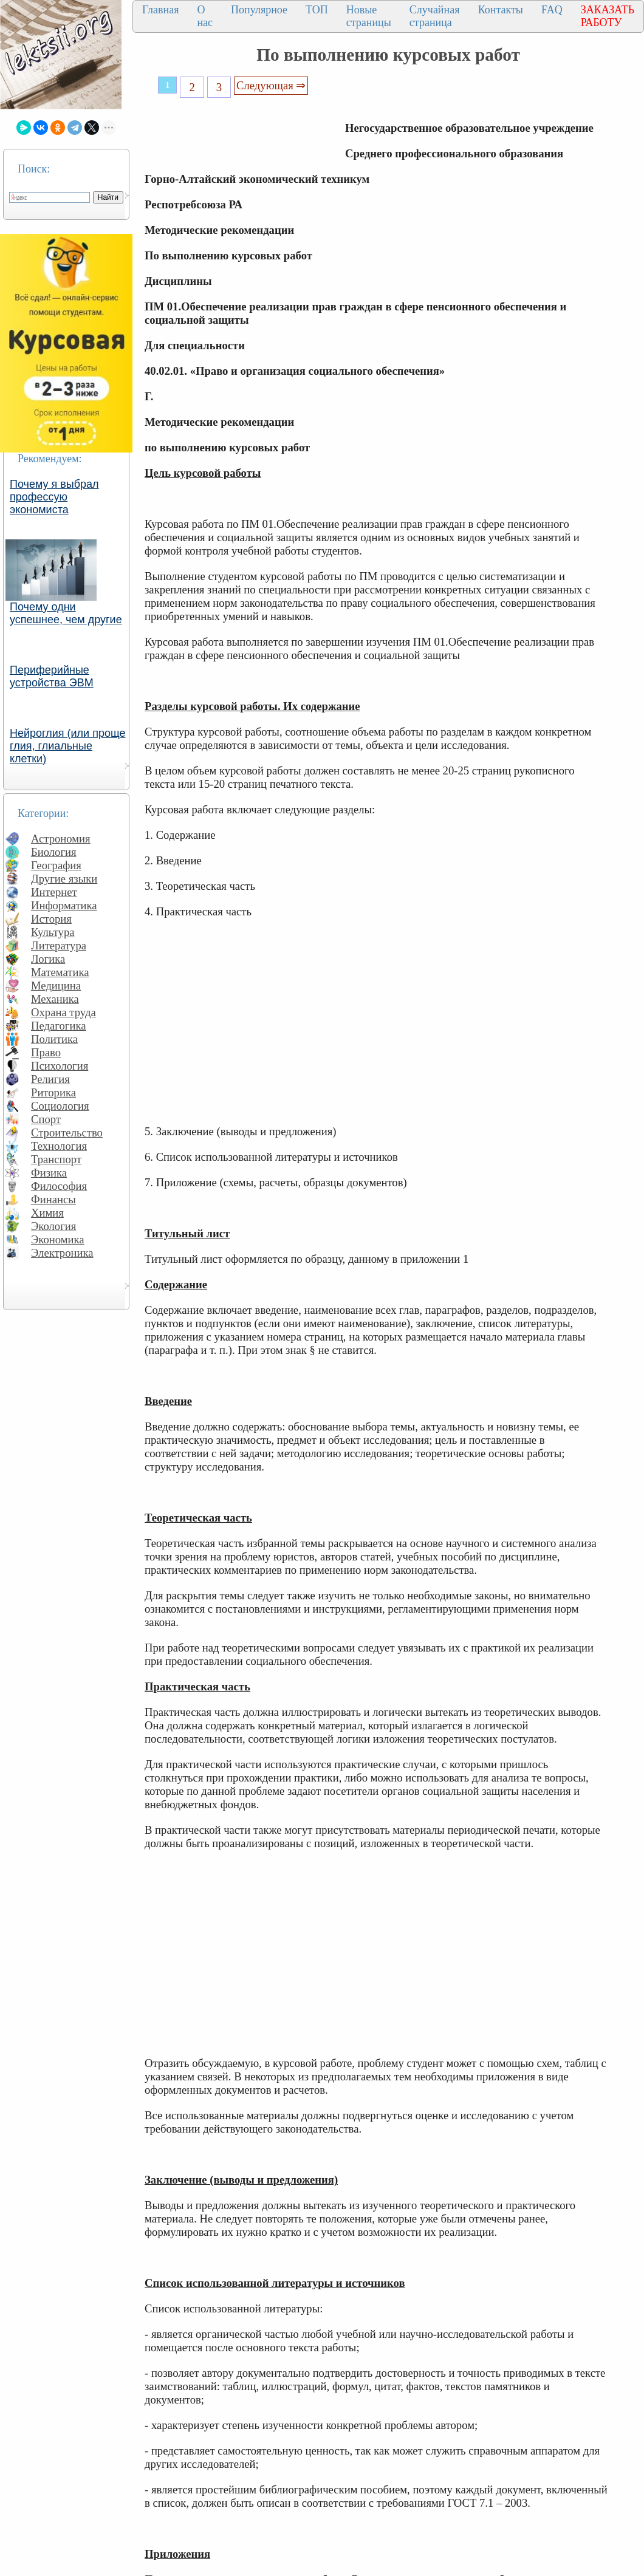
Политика (54, 1039)
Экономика (57, 1239)
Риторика (53, 1092)
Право (46, 1052)
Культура (53, 932)
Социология (60, 1105)
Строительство (67, 1132)
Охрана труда (63, 1012)
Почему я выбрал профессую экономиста (54, 497)
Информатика (64, 905)
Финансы (53, 1199)
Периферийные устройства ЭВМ (52, 676)
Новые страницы (368, 16)
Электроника (62, 1252)
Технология (59, 1145)
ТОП (317, 10)
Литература (58, 945)
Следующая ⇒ (271, 85)
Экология (53, 1226)
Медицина (56, 985)
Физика (49, 1172)
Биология (54, 852)
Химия (47, 1212)
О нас (205, 16)
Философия (59, 1186)
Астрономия (61, 838)
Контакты (500, 10)
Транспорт (56, 1159)
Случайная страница (434, 16)
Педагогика (58, 1025)
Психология (59, 1065)
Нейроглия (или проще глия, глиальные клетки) (68, 746)
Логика (48, 958)
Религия (50, 1079)
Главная (160, 10)
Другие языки (64, 878)
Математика (60, 972)
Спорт (46, 1119)
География (56, 865)
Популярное (259, 10)
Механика (55, 998)
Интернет (54, 892)
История (51, 918)
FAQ (552, 10)
